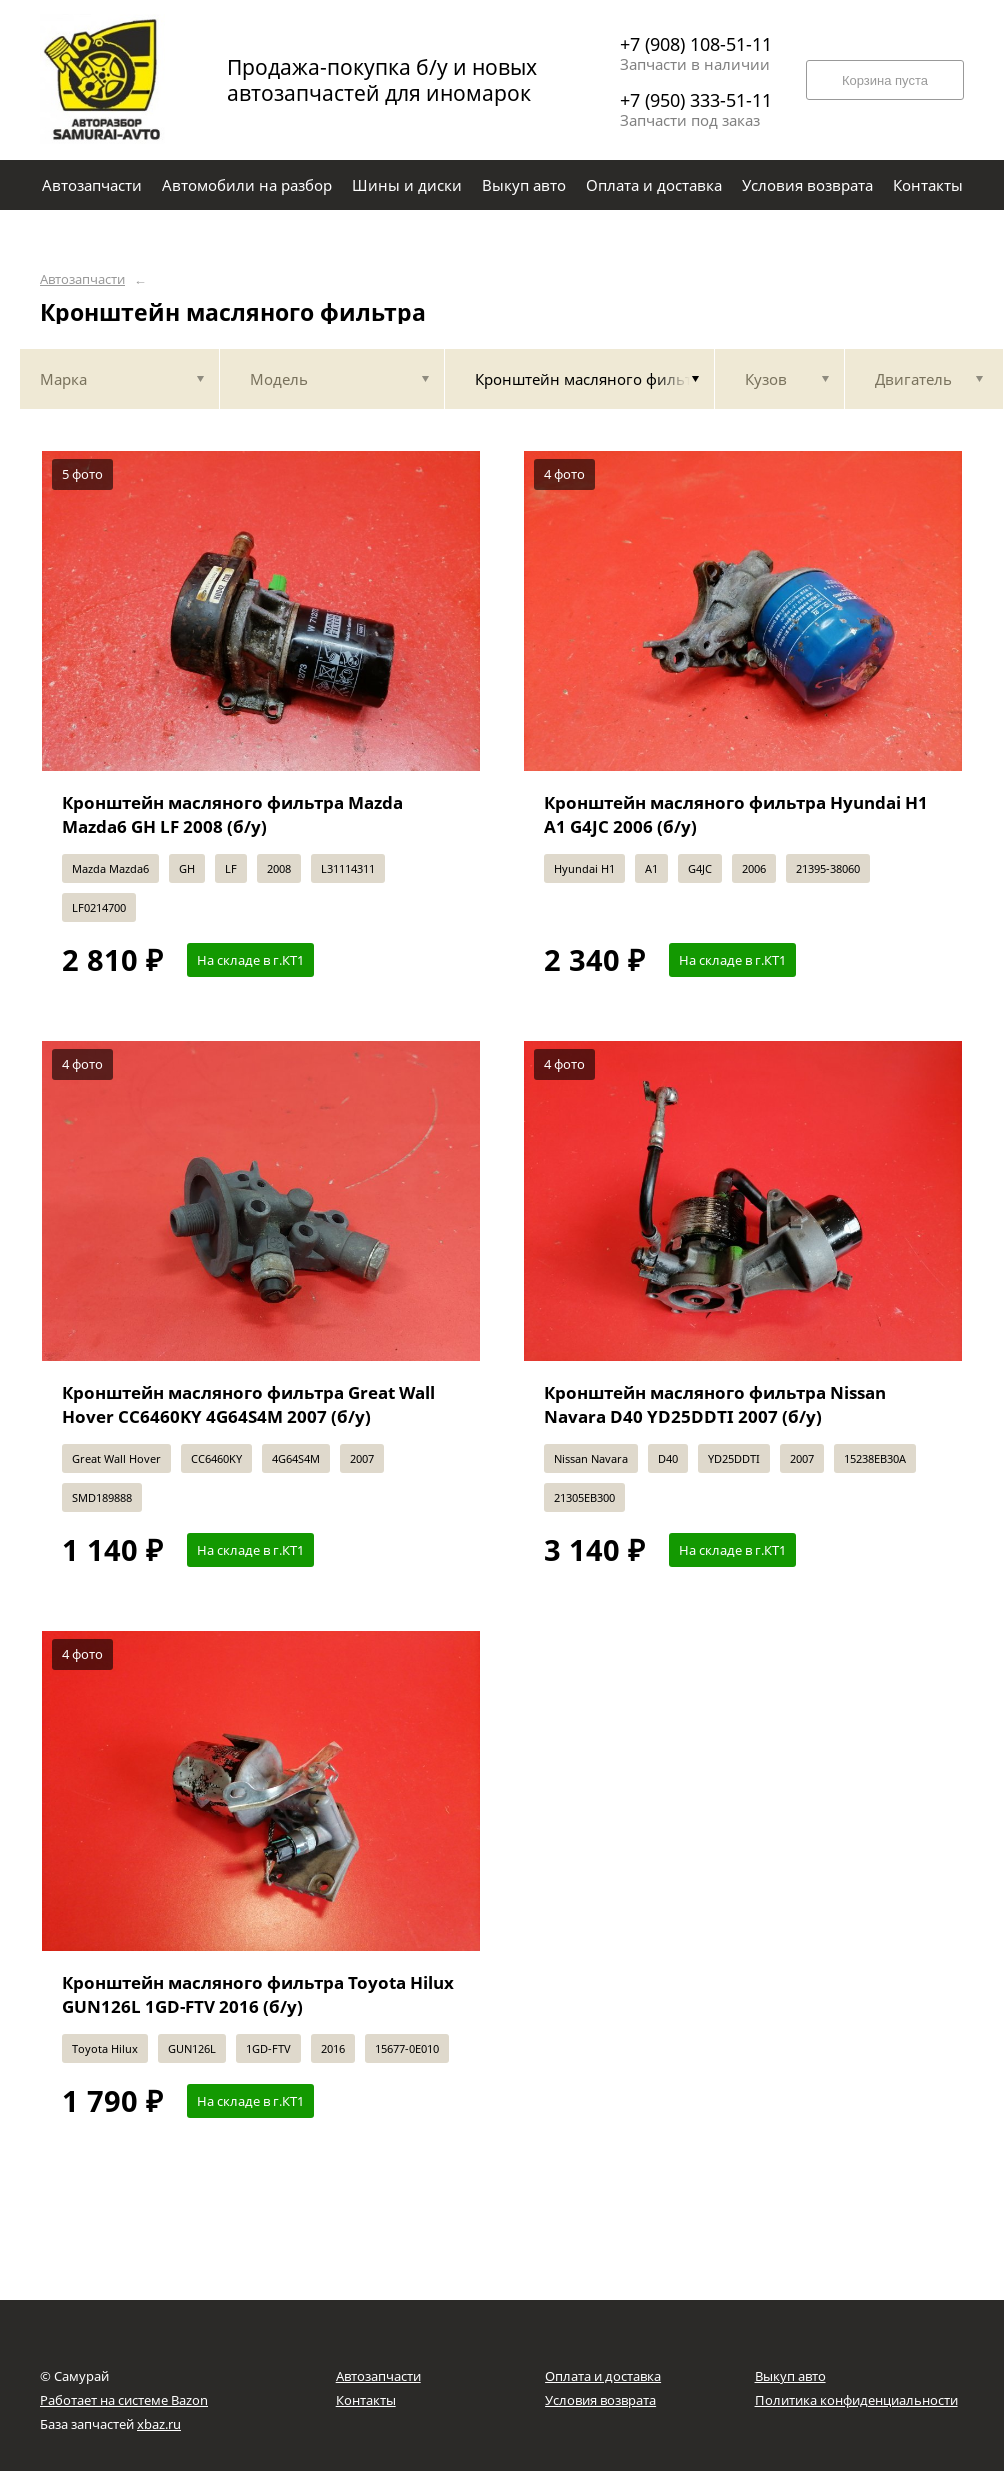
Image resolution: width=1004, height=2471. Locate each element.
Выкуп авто (790, 2376)
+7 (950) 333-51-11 (696, 100)
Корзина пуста (885, 80)
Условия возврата (600, 2400)
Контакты (366, 2400)
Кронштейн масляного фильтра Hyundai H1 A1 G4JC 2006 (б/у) (736, 814)
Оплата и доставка (603, 2376)
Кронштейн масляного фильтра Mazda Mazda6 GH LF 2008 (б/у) (232, 814)
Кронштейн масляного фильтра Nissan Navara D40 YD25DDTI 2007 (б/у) (715, 1404)
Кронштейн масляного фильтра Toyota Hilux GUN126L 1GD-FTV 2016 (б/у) (258, 1994)
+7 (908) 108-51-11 (696, 44)
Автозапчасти (82, 279)
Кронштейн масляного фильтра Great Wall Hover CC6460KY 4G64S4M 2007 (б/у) (248, 1404)
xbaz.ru (159, 2424)
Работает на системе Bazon (124, 2400)
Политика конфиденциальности (856, 2400)
